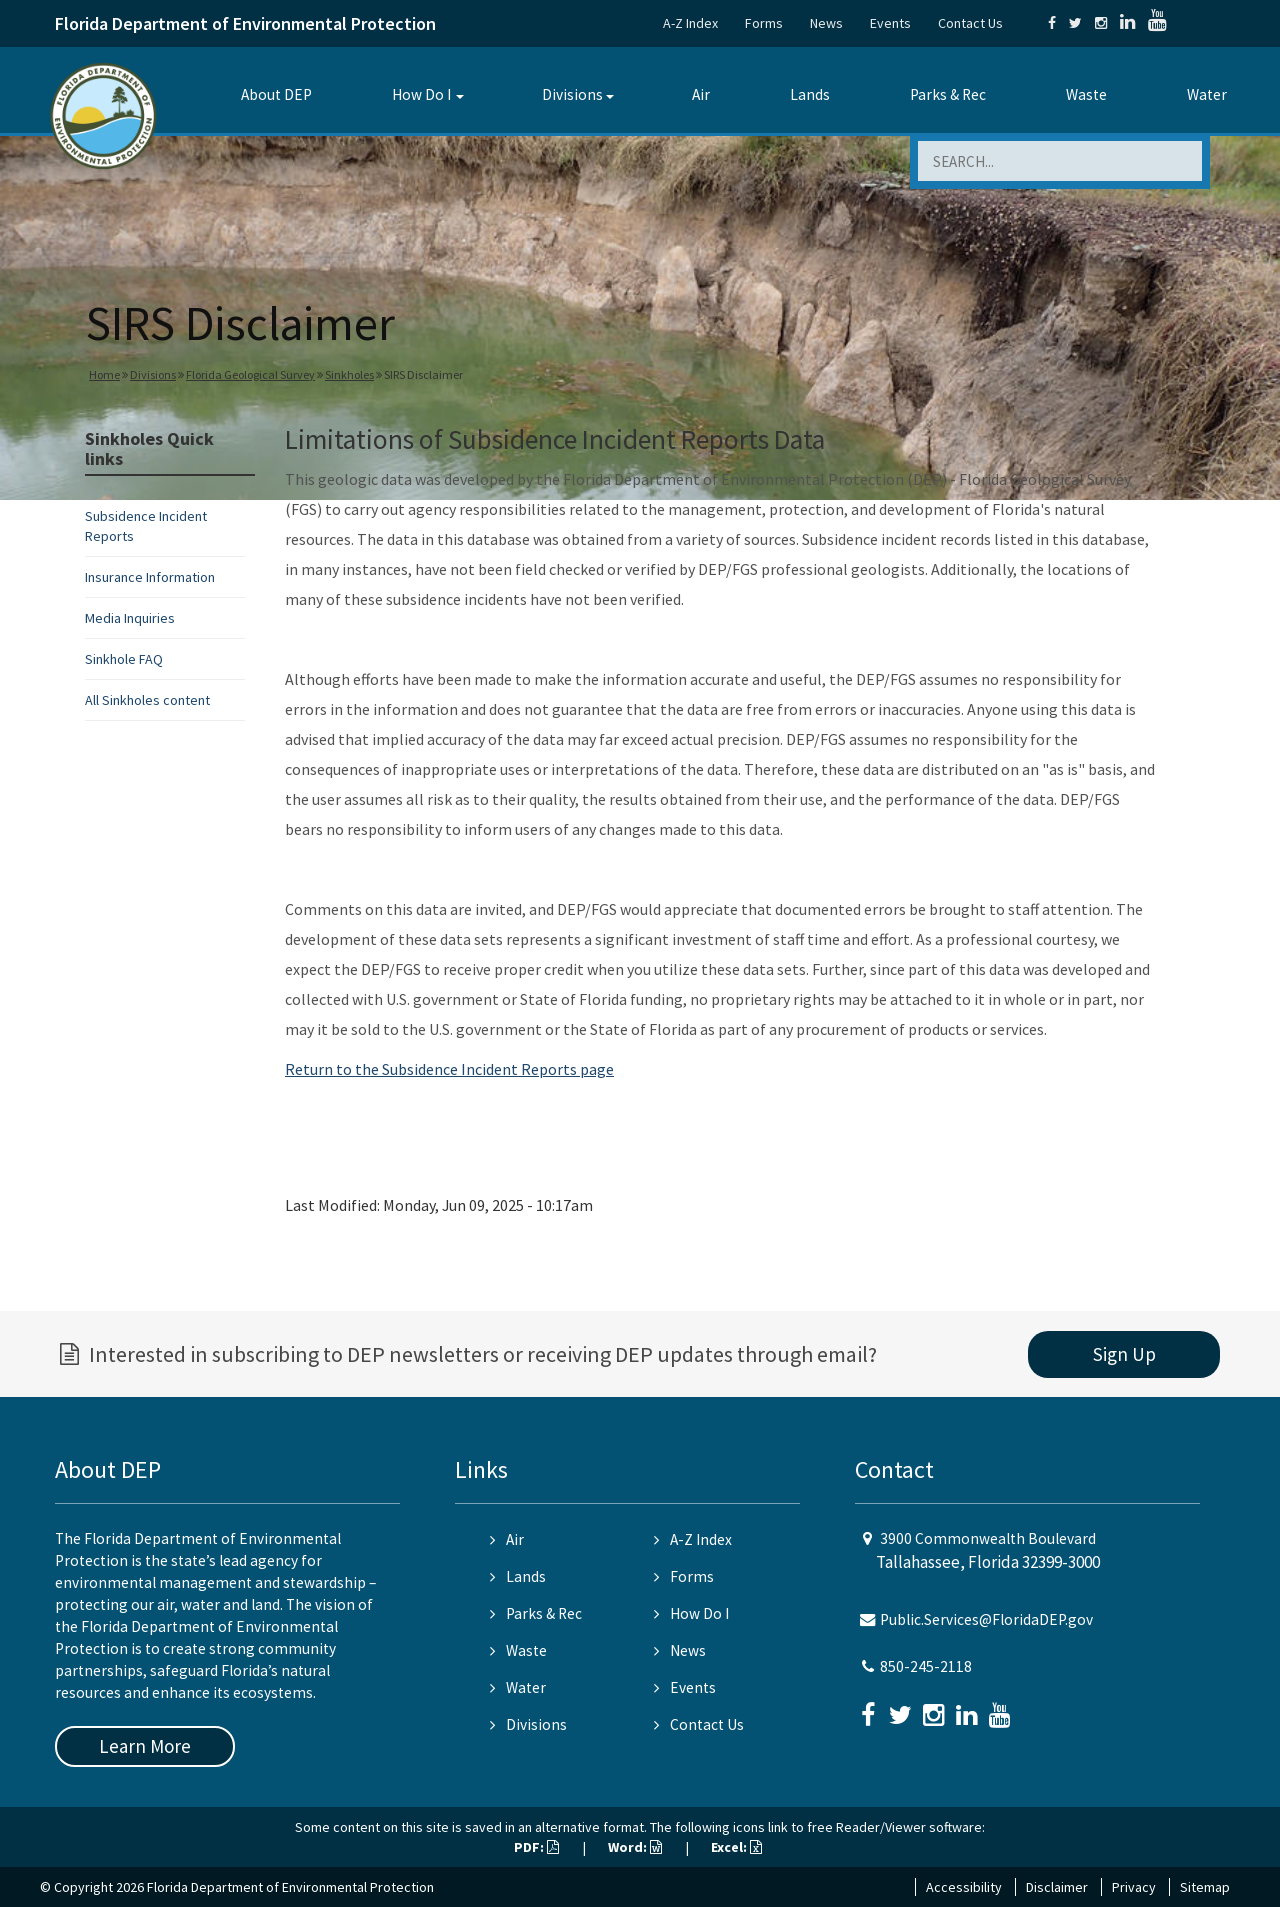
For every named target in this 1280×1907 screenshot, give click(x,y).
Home (104, 374)
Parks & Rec (948, 94)
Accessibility (964, 1887)
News (826, 23)
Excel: (736, 1847)
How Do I (421, 94)
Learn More (145, 1746)
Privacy (1134, 1887)
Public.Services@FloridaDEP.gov (986, 1619)
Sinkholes (349, 374)
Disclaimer (1057, 1887)
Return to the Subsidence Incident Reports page (449, 1069)
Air (701, 94)
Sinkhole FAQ (124, 659)
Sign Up (1124, 1354)
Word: (635, 1847)
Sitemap (1205, 1887)
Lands (810, 94)
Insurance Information (150, 577)
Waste (1086, 94)
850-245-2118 (926, 1666)
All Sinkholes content (147, 700)
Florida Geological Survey (250, 374)
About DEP (276, 94)
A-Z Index (690, 23)
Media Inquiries (130, 618)
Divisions (572, 94)
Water (1207, 94)
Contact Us (970, 23)
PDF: (536, 1847)
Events (890, 23)
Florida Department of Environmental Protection (245, 23)
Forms (764, 23)
